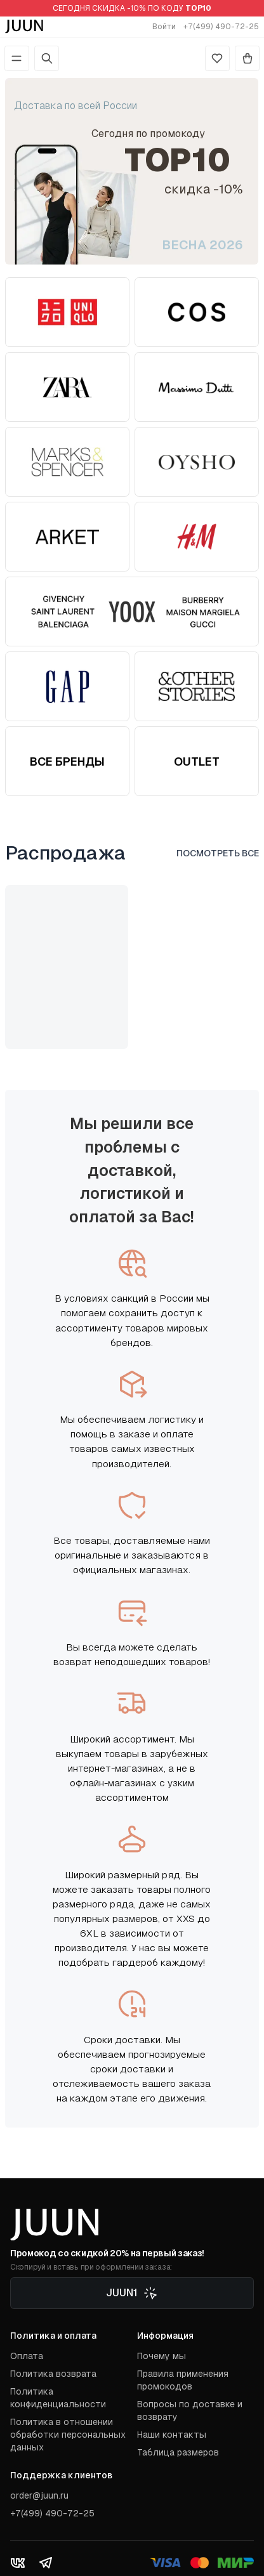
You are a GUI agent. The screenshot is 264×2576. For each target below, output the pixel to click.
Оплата (26, 2356)
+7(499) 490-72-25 (221, 26)
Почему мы (161, 2356)
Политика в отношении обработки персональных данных (68, 2434)
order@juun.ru (39, 2495)
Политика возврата (53, 2374)
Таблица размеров (178, 2452)
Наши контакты (171, 2434)
